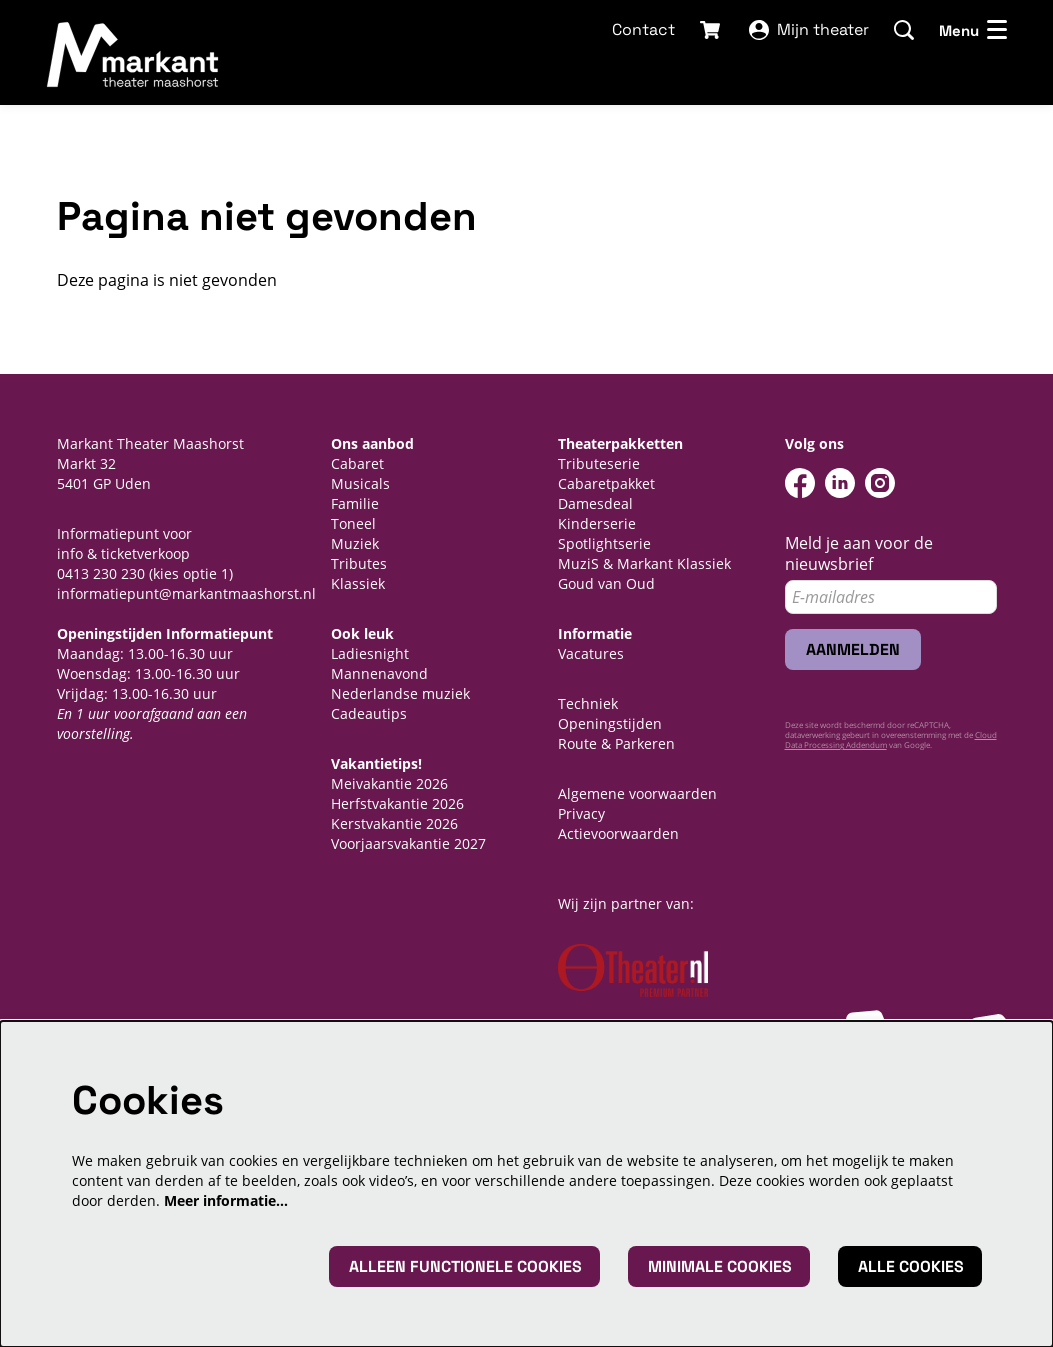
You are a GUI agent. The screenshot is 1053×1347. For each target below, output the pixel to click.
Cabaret (357, 463)
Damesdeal (595, 503)
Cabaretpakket (606, 483)
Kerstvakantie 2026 (394, 823)
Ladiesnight (370, 653)
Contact (643, 29)
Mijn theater (809, 29)
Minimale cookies (720, 1266)
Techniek (588, 703)
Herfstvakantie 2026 (397, 803)
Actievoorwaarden (618, 833)
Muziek (355, 543)
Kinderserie (597, 523)
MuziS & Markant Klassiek (644, 563)
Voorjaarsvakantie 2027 (408, 843)
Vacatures (591, 653)
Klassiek (358, 583)
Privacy (581, 813)
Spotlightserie (604, 543)
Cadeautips (369, 713)
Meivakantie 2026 (389, 783)
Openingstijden (610, 723)
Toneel (353, 523)
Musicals (360, 483)
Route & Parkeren (616, 743)
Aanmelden (853, 649)
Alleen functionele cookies (465, 1266)
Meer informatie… (226, 1200)
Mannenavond (379, 673)
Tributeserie (599, 463)
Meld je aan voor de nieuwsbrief (859, 554)
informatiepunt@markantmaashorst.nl (186, 593)
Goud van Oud (606, 583)
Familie (355, 503)
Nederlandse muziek (400, 693)
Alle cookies (911, 1266)
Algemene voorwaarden (637, 793)
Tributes (359, 563)
